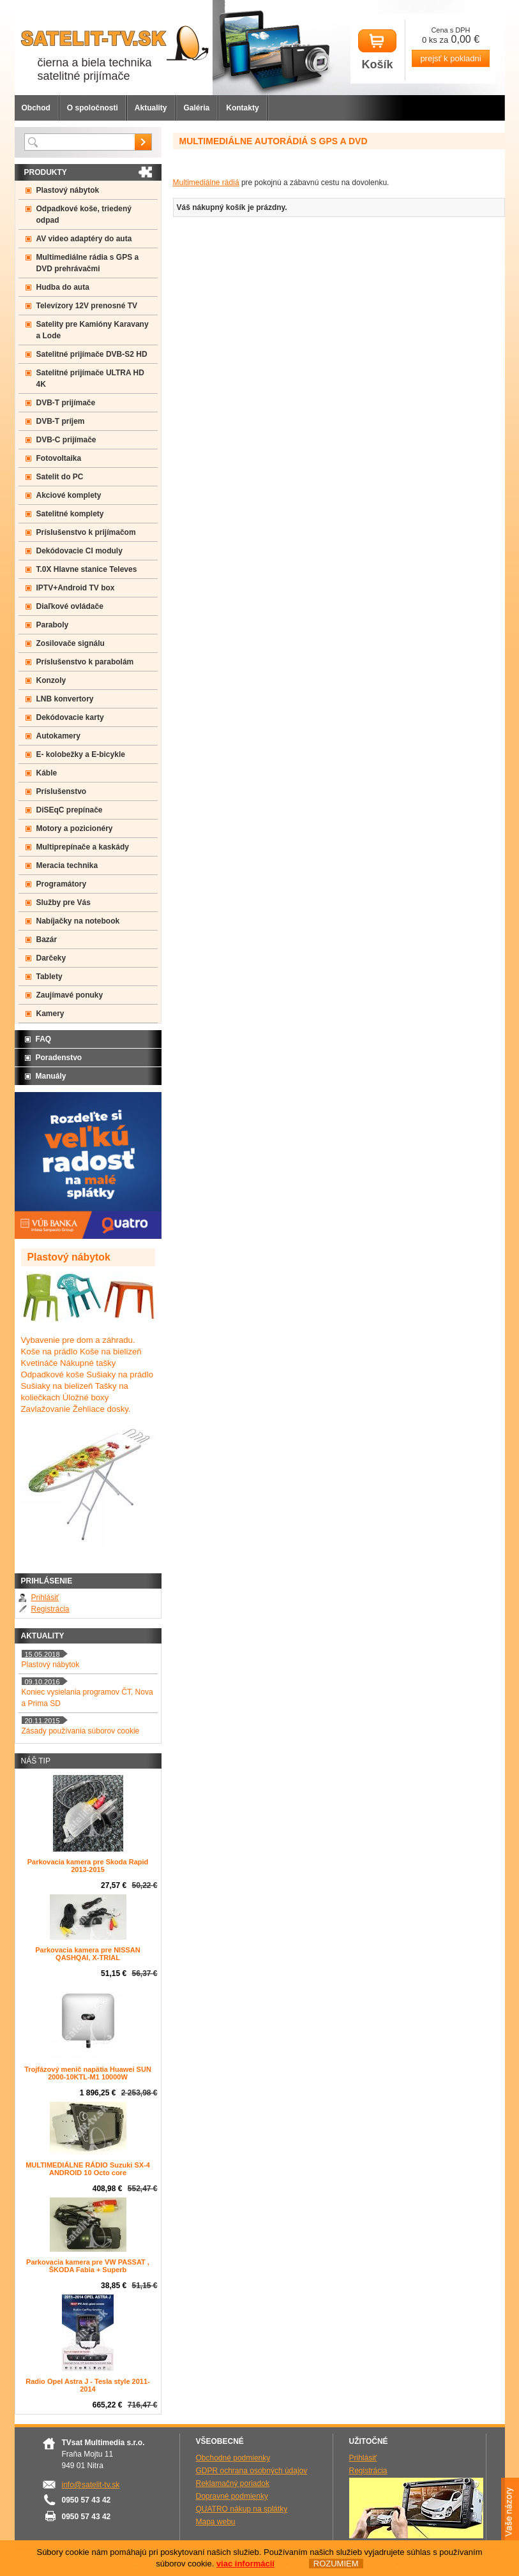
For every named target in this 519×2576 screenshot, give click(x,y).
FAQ (44, 1039)
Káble (46, 772)
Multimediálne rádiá (206, 182)
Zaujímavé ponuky (69, 995)
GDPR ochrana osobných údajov (252, 2470)
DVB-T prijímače (66, 402)
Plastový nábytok (68, 190)
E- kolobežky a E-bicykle (80, 754)
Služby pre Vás (63, 902)
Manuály (51, 1076)
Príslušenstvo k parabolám (85, 661)
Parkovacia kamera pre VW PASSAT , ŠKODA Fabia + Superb (87, 2265)
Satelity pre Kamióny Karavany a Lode (92, 330)
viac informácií (245, 2563)
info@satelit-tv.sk (91, 2484)
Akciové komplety (69, 495)
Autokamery (58, 735)
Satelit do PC (60, 476)
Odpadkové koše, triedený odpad (84, 214)
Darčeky (51, 958)
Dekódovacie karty (70, 717)
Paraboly (52, 624)
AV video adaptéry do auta (84, 238)
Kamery (50, 1013)
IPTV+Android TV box (75, 587)
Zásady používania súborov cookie (81, 1730)
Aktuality (151, 107)
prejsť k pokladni (450, 58)
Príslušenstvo (61, 791)
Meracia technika (67, 865)
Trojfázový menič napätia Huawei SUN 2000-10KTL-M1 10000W (87, 2073)
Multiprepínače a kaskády (82, 846)
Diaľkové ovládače (69, 606)
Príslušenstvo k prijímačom (86, 532)
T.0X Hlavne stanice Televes (86, 569)
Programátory (61, 884)
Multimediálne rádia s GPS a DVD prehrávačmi (87, 263)
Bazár (46, 939)
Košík (377, 50)
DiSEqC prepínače (69, 809)
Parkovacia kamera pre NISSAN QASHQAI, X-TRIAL (87, 1953)
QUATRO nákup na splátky (242, 2509)
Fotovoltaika (59, 458)
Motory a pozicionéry (74, 828)
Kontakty (242, 107)
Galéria (197, 107)
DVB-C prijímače (66, 439)
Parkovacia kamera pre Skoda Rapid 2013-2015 (88, 1865)
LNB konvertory (65, 698)
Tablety (49, 976)
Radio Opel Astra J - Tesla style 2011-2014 (87, 2385)
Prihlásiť (45, 1597)
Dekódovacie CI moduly (79, 550)
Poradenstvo (59, 1057)
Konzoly (51, 680)
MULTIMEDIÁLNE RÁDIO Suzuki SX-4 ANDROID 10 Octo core (88, 2168)
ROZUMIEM (336, 2563)
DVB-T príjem (60, 421)
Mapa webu (216, 2521)
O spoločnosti (92, 107)
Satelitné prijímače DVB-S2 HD (91, 354)
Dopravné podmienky (232, 2496)
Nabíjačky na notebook (78, 921)
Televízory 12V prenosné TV (87, 305)
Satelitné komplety (70, 513)
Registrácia (50, 1609)
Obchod (36, 107)
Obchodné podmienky (233, 2457)
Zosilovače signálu (70, 643)
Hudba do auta (62, 287)
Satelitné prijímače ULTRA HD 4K (90, 378)
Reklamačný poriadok (232, 2483)
